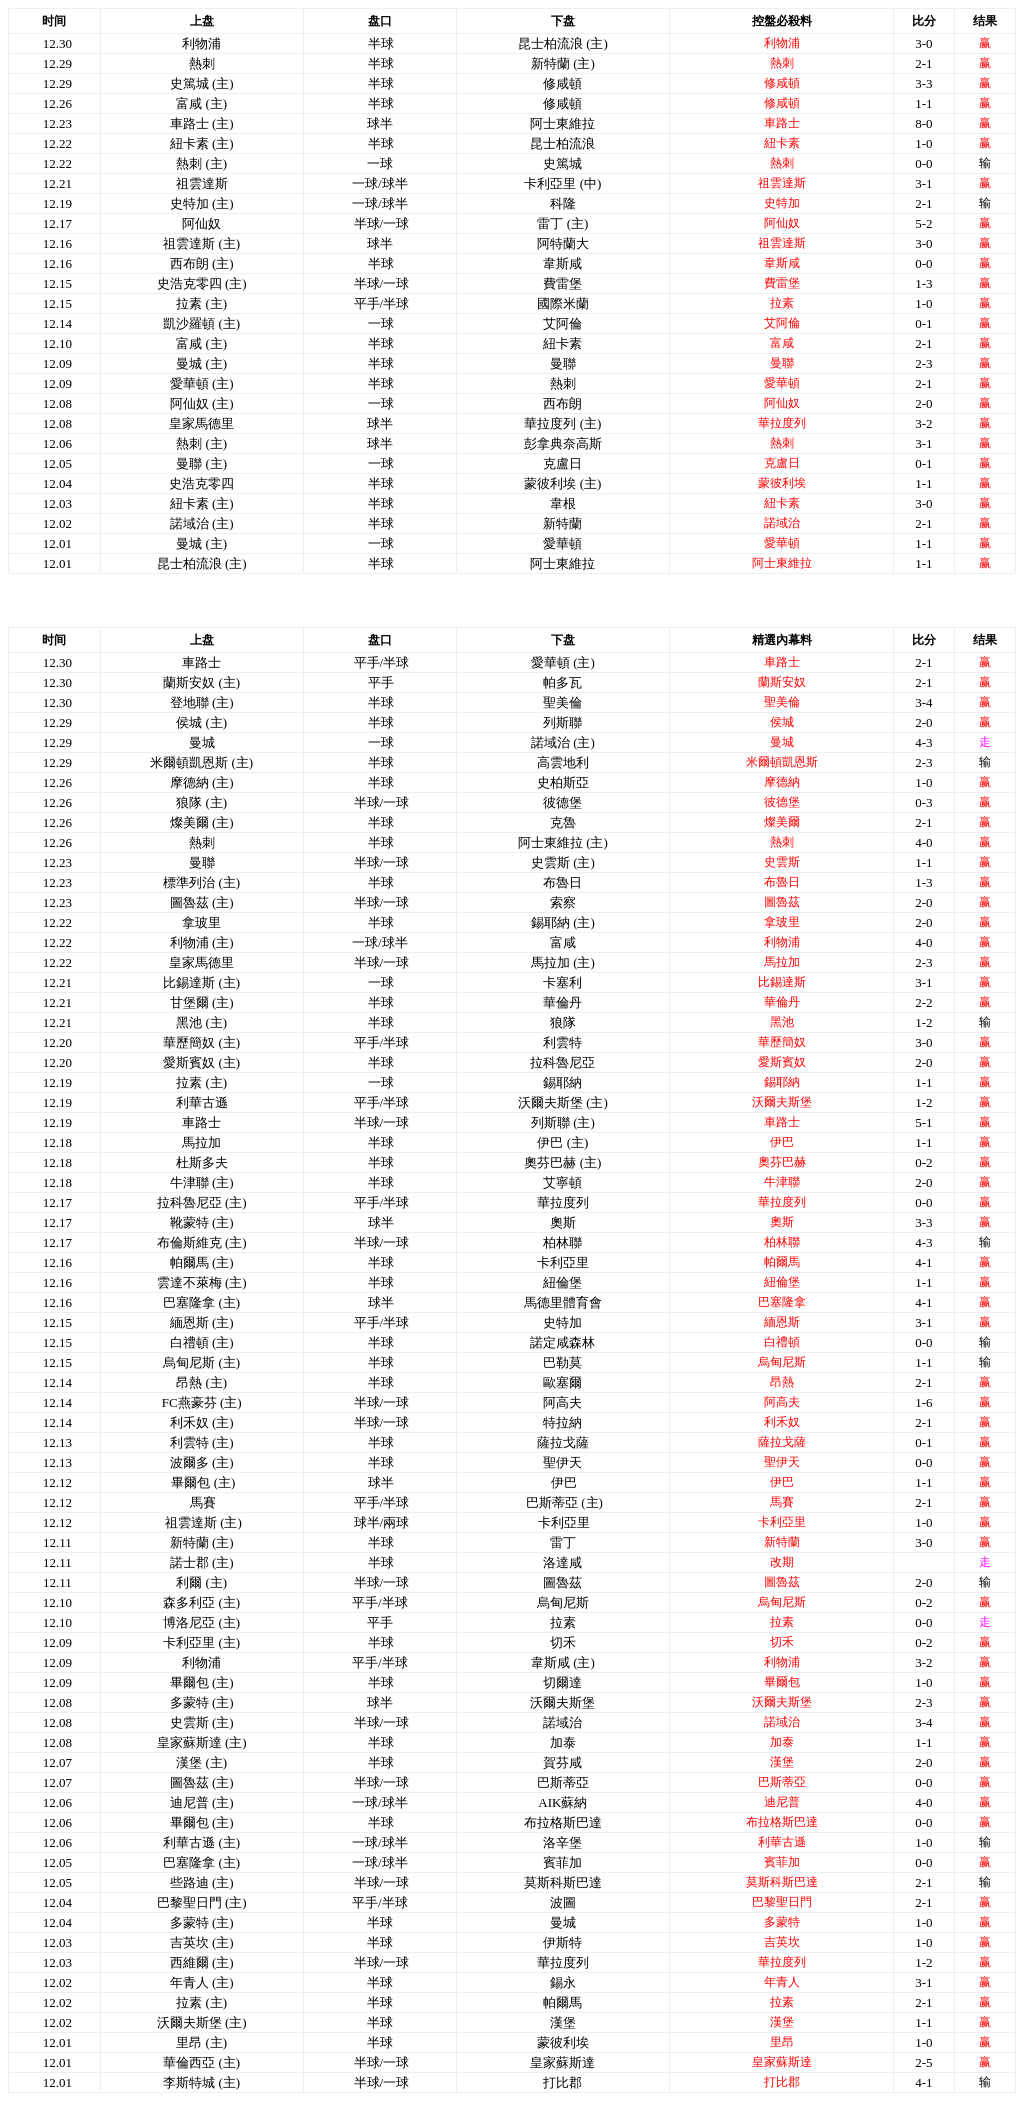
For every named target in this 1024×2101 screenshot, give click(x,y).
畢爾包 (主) (203, 1482)
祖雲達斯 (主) (203, 1522)
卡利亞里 (564, 1522)
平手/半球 (382, 303)
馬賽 (203, 1502)
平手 (381, 682)
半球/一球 (382, 223)
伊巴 (564, 1482)
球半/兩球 (382, 1522)
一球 (381, 323)
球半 (381, 1222)
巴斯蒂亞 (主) (564, 1502)
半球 (381, 43)
